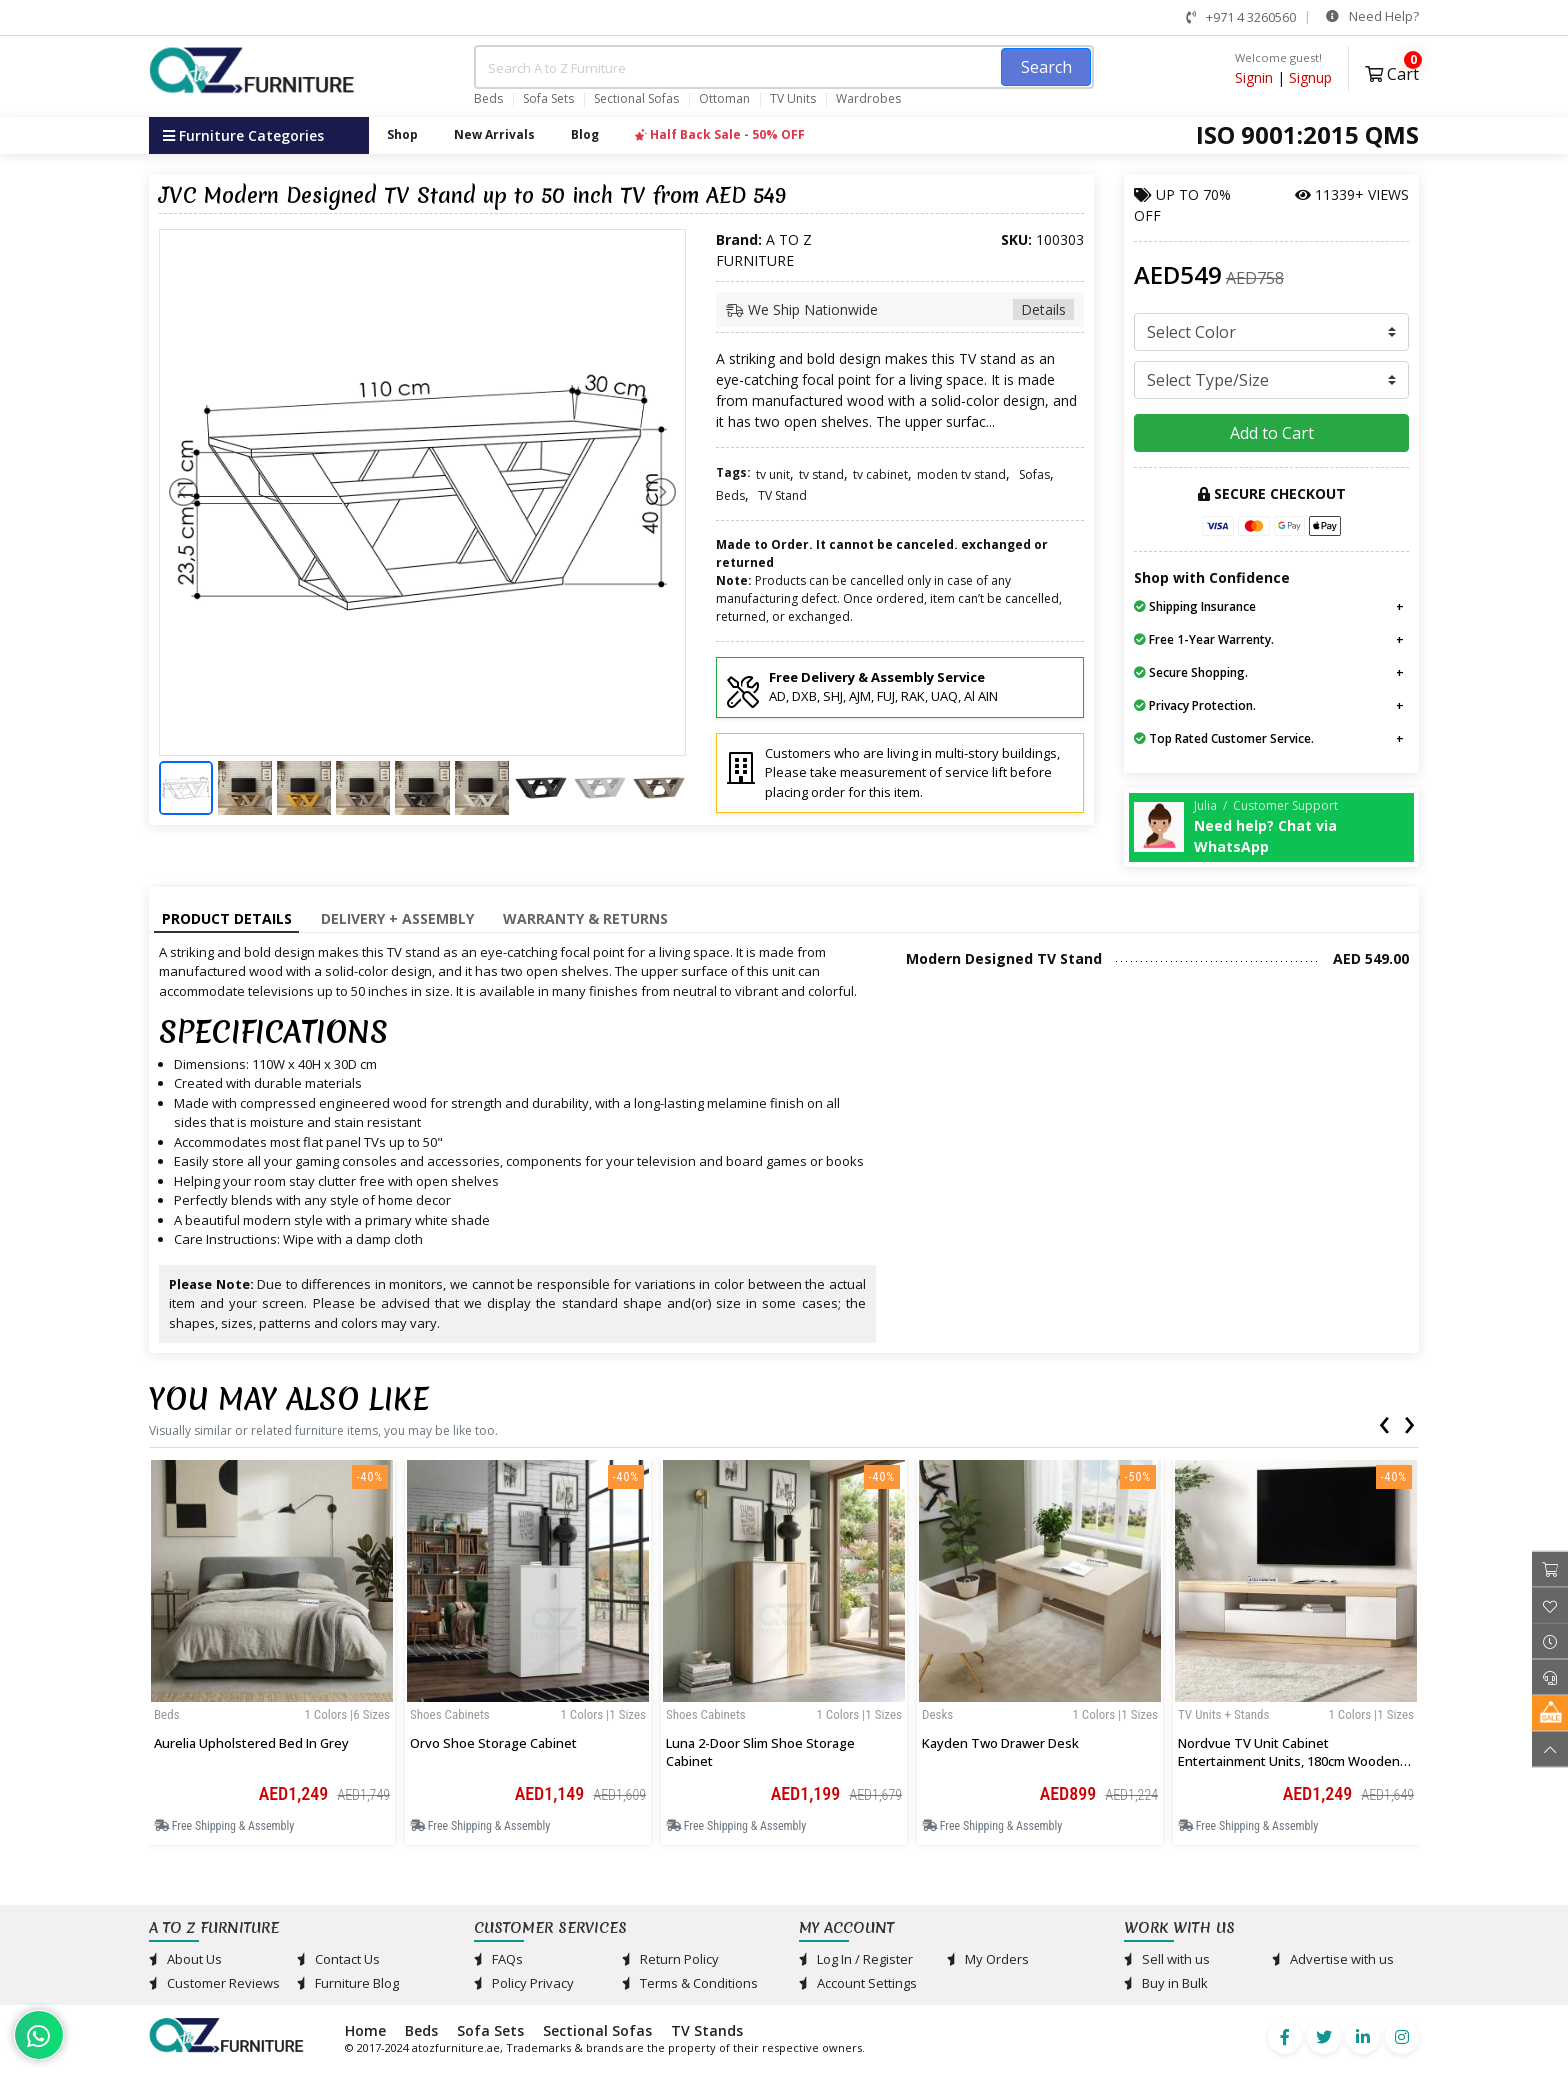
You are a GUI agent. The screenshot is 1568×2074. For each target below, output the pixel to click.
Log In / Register (856, 1959)
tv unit (773, 474)
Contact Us (338, 1959)
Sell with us (1167, 1959)
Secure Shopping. (1191, 672)
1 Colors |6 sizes (347, 1714)
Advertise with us (1333, 1959)
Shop (402, 134)
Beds (488, 99)
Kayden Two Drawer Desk (1000, 1743)
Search (1046, 67)
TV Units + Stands (1223, 1714)
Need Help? (1372, 16)
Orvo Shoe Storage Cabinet (493, 1743)
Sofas (1034, 474)
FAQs (498, 1959)
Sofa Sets (548, 99)
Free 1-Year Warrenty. (1204, 639)
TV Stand (782, 495)
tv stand (821, 474)
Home (365, 2030)
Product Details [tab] (227, 918)
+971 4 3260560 (1241, 17)
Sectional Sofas (636, 99)
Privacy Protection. (1195, 705)
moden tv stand (961, 474)
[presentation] (1384, 1421)
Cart (1392, 71)
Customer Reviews (214, 1983)
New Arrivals (494, 134)
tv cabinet (880, 474)
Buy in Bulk (1166, 1983)
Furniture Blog (348, 1983)
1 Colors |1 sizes (603, 1714)
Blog (585, 134)
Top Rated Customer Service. (1224, 738)
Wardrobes (868, 99)
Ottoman (724, 99)
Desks (937, 1714)
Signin (1254, 77)
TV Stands (707, 2030)
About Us (185, 1959)
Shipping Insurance (1195, 606)
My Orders (988, 1959)
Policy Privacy (524, 1983)
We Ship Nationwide (900, 309)
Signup (1310, 77)
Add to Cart (1272, 433)
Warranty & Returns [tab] (585, 918)
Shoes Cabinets (450, 1714)
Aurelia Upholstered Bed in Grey (251, 1743)
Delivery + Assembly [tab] (397, 918)
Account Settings (858, 1983)
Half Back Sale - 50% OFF (720, 134)
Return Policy (670, 1959)
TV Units (793, 99)
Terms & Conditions (690, 1983)
